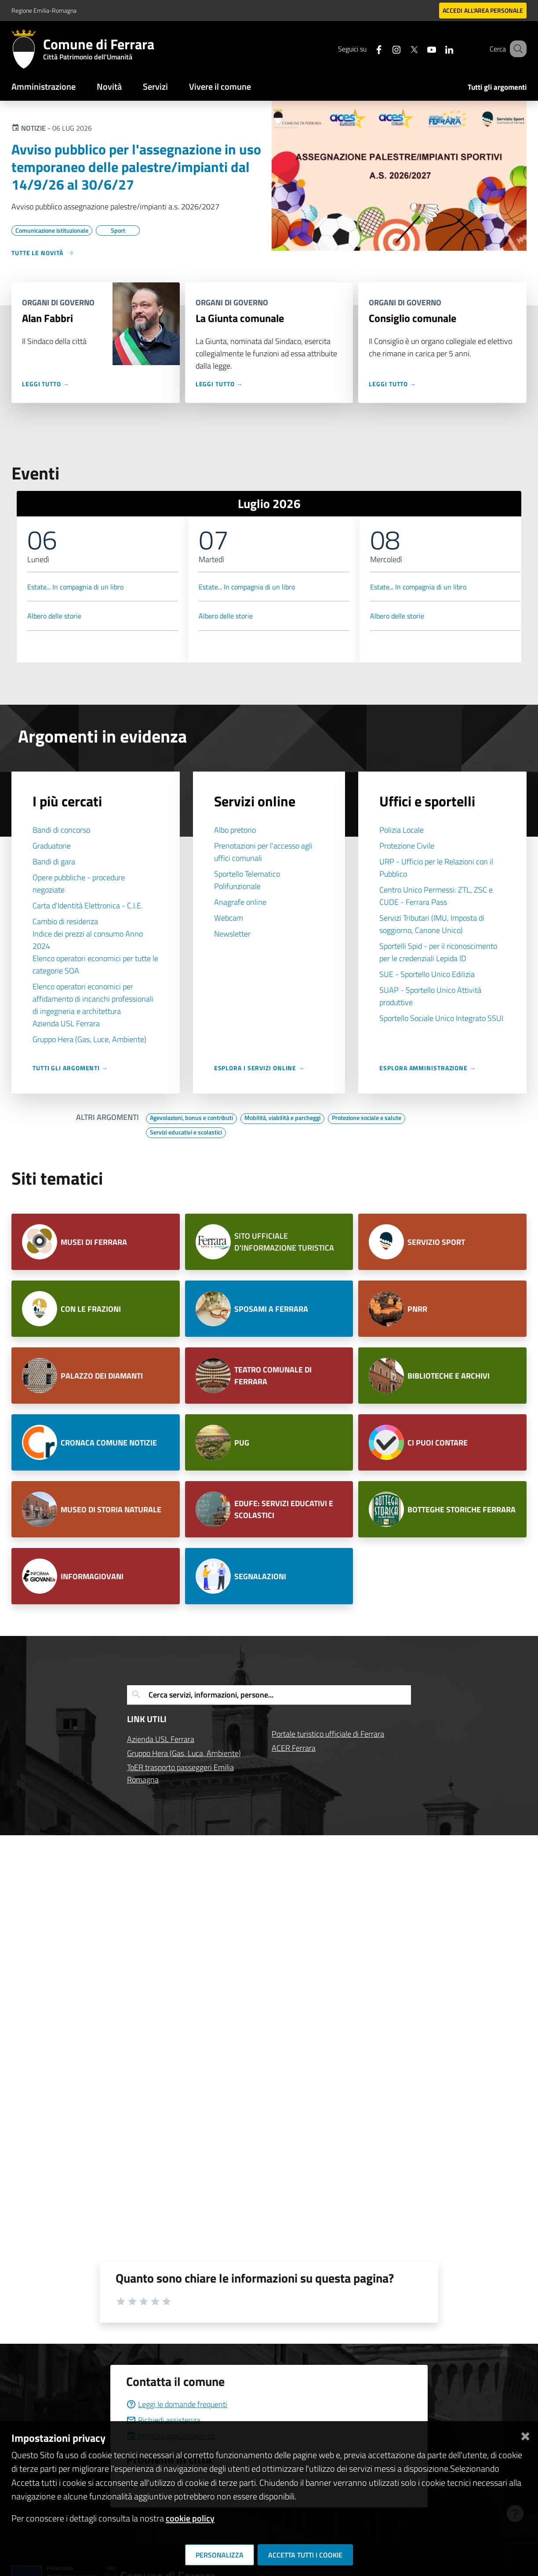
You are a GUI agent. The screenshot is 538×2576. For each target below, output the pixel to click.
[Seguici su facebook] (368, 48)
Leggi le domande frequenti (176, 2404)
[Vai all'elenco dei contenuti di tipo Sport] (118, 230)
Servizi (155, 86)
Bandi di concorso (61, 830)
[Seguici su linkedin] (438, 48)
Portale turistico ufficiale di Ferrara (328, 1734)
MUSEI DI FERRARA (94, 1242)
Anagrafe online (240, 902)
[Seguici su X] (403, 48)
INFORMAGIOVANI (92, 1576)
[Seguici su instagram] (385, 48)
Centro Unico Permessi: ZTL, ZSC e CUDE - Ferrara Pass (436, 896)
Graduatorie (52, 846)
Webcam (228, 918)
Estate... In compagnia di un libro (75, 587)
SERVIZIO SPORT (436, 1242)
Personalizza (220, 2555)
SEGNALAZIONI (260, 1576)
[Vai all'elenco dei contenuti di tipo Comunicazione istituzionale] (51, 230)
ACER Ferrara (294, 1748)
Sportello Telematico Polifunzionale (247, 880)
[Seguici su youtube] (420, 48)
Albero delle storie (54, 616)
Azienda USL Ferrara (66, 1023)
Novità (109, 86)
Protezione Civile (406, 846)
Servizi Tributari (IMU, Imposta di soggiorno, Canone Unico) (431, 924)
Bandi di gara (54, 861)
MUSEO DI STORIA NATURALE (111, 1509)
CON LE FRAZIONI (91, 1309)
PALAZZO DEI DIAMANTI (103, 1376)
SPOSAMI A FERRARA (271, 1309)
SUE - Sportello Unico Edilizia (427, 974)
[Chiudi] (525, 2434)
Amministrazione (43, 86)
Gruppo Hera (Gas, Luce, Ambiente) (89, 1039)
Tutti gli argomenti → (70, 1067)
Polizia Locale (401, 830)
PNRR (417, 1309)
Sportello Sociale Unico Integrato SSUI (441, 1018)
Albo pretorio (235, 830)
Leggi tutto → (45, 383)
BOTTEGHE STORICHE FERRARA (461, 1509)
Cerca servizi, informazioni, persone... (211, 1695)
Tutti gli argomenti (497, 87)
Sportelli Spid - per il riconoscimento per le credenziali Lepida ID (438, 952)
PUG (241, 1443)
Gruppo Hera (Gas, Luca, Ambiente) (184, 1753)
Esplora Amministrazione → (427, 1067)
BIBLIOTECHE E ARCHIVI (449, 1376)
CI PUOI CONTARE (437, 1443)
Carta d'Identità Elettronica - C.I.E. (88, 905)
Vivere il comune (220, 86)
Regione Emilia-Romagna (43, 10)
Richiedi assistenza (163, 2420)
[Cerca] (516, 48)
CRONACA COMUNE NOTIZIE (109, 1443)
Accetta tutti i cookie (305, 2555)
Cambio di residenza (65, 921)
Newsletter (232, 934)
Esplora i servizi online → (259, 1067)
